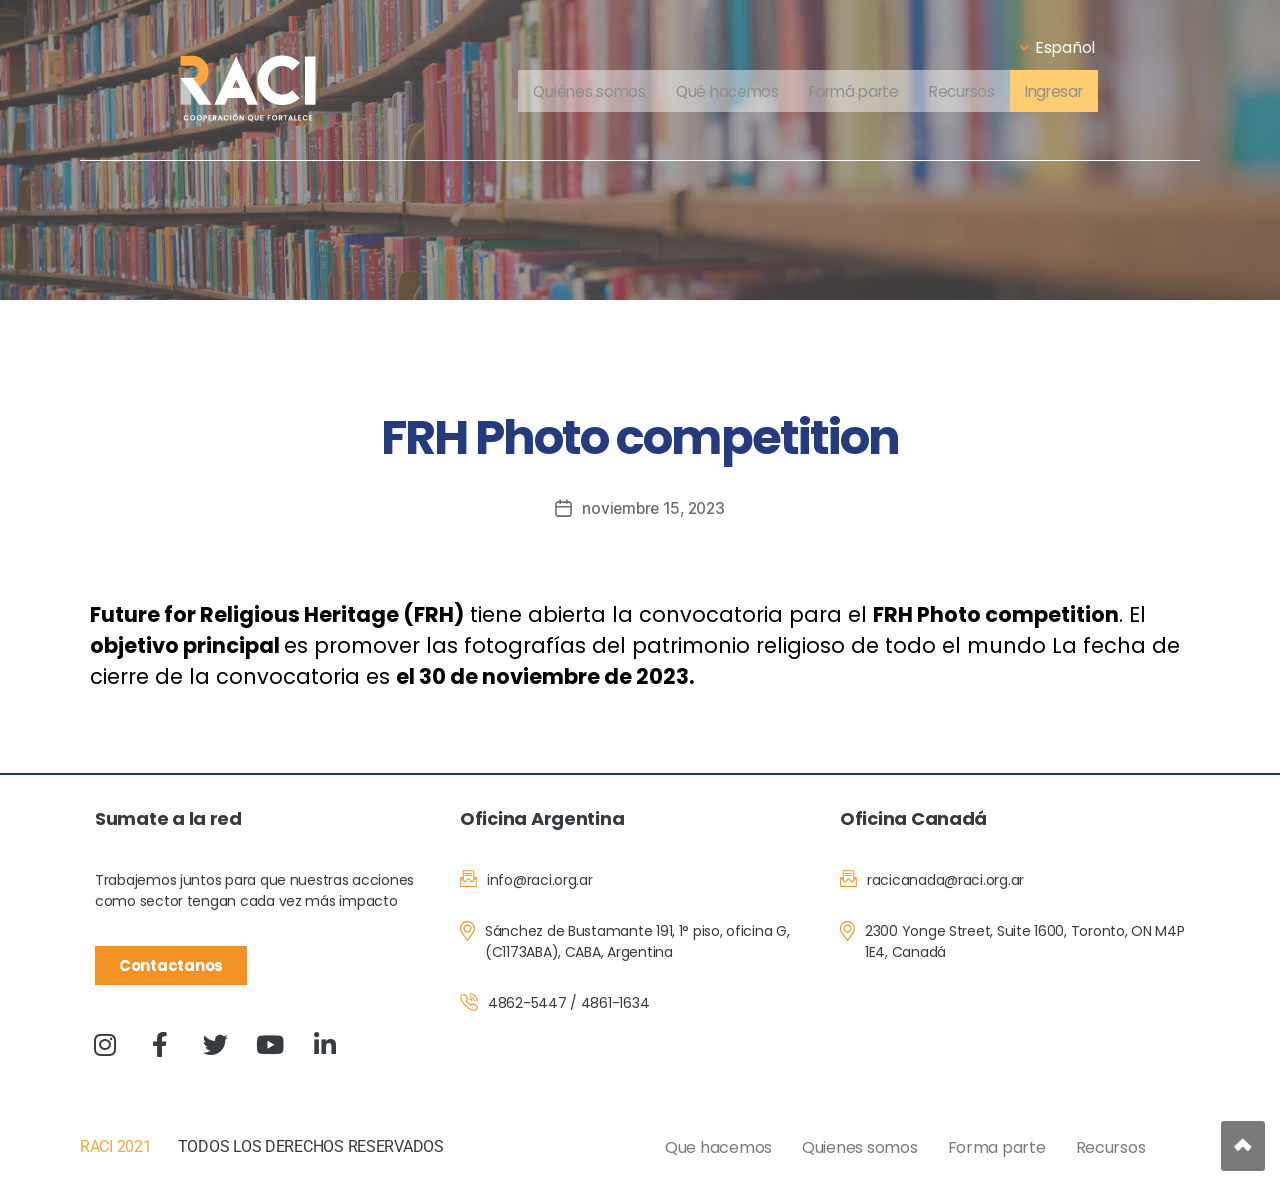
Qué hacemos (719, 92)
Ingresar (1063, 92)
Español (1057, 47)
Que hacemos (718, 1147)
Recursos (966, 92)
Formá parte (852, 92)
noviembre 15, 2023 (653, 508)
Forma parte (997, 1147)
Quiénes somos (579, 92)
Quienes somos (860, 1147)
